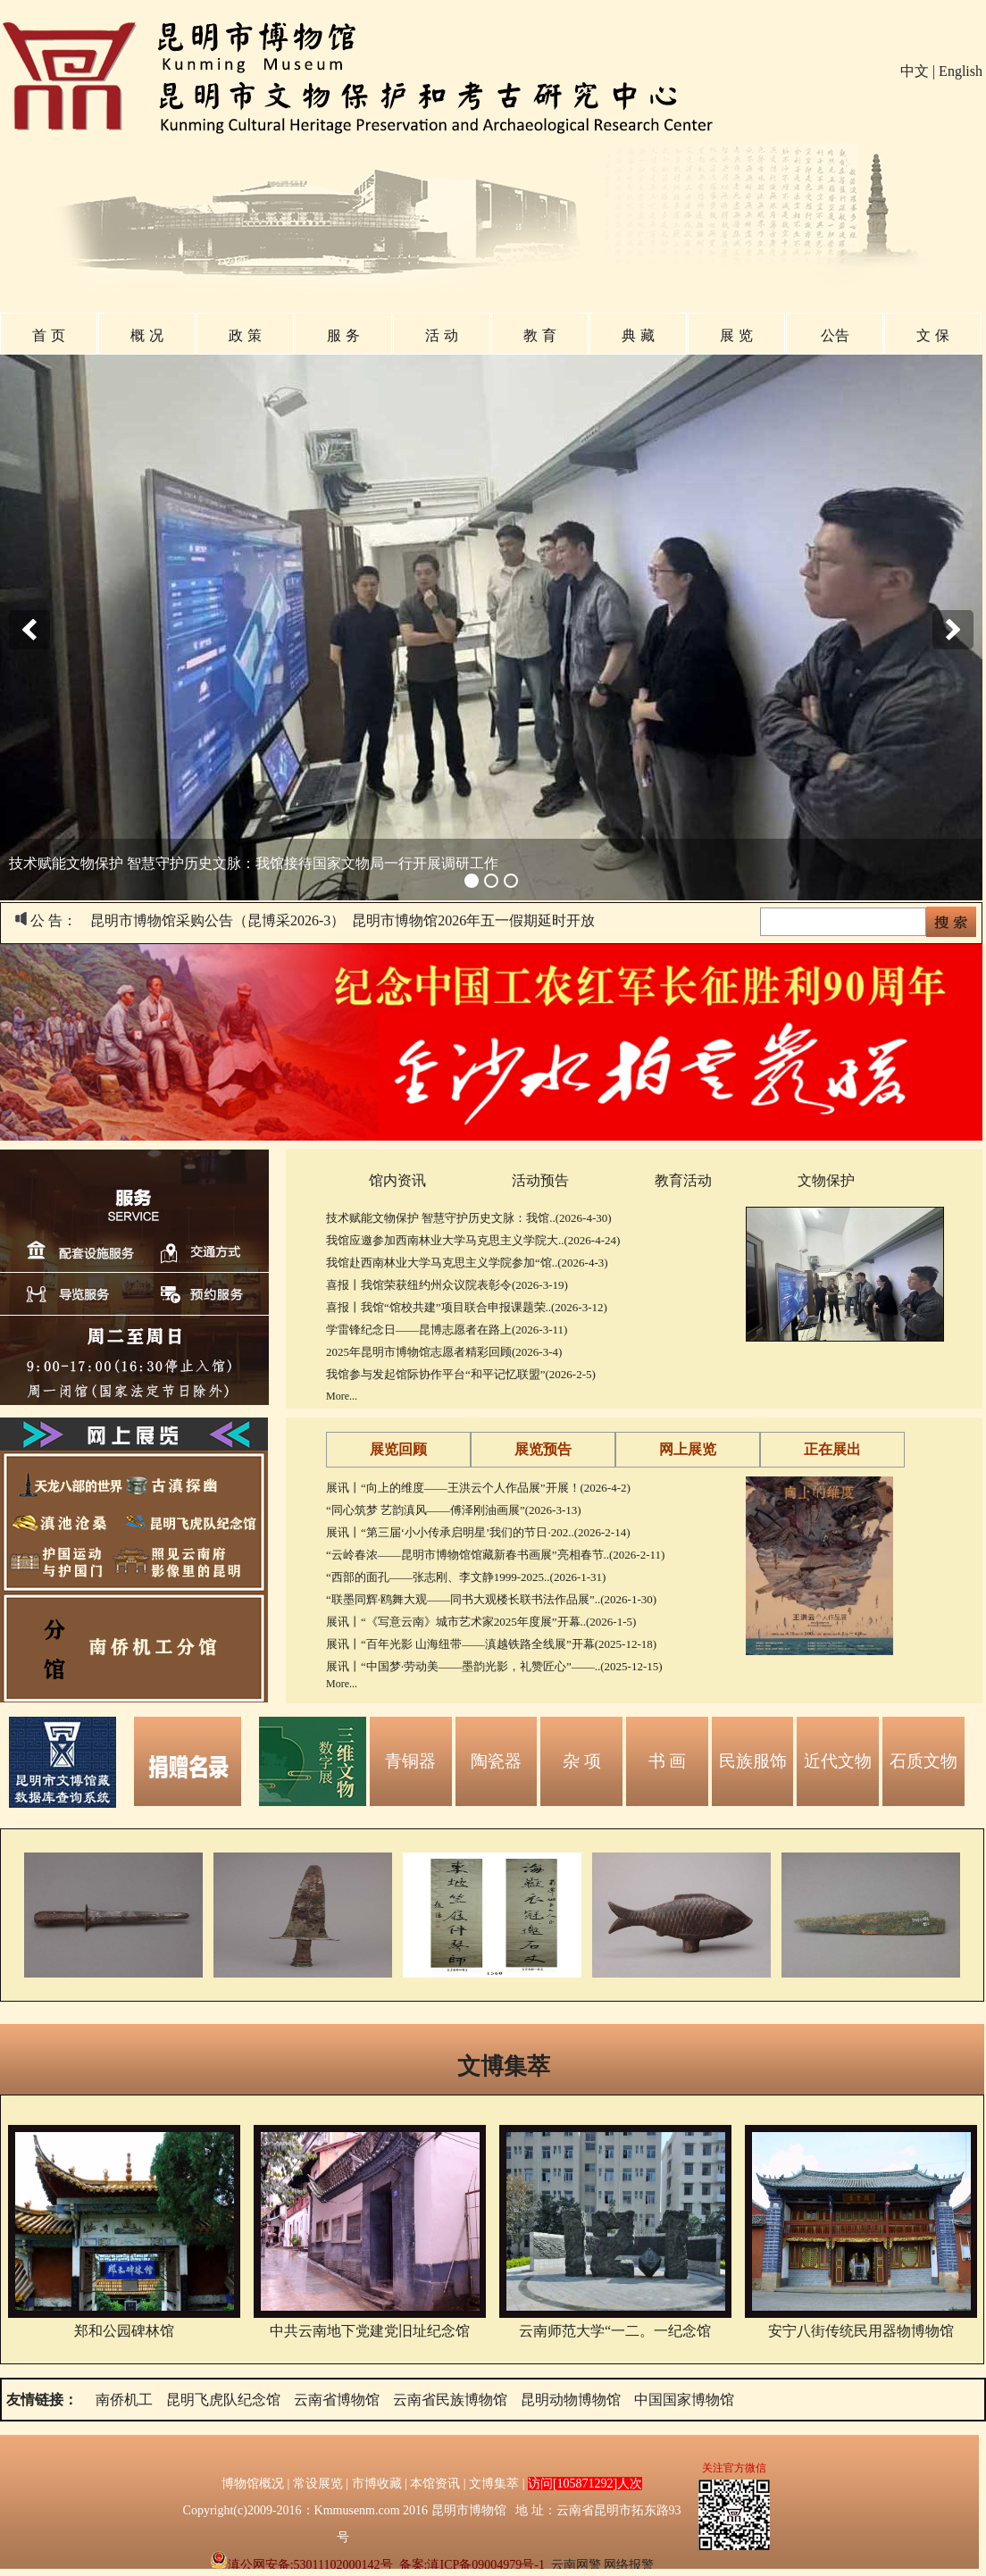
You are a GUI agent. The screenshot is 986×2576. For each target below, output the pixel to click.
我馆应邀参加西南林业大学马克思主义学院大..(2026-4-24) (473, 1240)
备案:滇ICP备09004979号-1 (472, 2565)
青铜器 (410, 1761)
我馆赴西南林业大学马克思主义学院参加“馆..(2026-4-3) (467, 1262)
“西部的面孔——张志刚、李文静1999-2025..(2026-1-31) (466, 1577)
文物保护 (826, 1180)
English (960, 71)
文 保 (932, 335)
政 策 (245, 335)
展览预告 (543, 1449)
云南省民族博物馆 (450, 2399)
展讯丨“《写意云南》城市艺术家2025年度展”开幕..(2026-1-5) (481, 1621)
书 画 (667, 1761)
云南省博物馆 (337, 2399)
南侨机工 (124, 2399)
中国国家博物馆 (684, 2399)
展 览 (736, 335)
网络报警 (629, 2565)
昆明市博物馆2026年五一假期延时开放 (473, 920)
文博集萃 (503, 2066)
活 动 (441, 335)
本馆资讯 (435, 2483)
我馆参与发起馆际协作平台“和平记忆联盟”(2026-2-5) (461, 1374)
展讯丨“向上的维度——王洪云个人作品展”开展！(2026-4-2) (478, 1487)
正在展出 (832, 1449)
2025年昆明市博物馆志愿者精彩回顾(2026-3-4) (444, 1352)
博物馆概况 (252, 2483)
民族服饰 (753, 1761)
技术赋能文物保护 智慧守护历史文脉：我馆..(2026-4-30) (469, 1218)
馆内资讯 (397, 1180)
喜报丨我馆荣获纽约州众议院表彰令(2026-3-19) (447, 1285)
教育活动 (683, 1180)
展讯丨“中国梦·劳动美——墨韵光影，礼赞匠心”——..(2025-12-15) (494, 1666)
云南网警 (576, 2565)
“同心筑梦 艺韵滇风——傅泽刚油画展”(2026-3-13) (453, 1510)
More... (341, 1396)
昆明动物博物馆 (571, 2399)
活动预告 (540, 1180)
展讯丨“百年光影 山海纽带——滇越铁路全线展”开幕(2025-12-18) (491, 1644)
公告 (835, 335)
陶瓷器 (496, 1761)
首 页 (48, 335)
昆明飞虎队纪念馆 (223, 2399)
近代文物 (838, 1761)
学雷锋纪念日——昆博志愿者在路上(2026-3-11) (446, 1329)
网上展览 (687, 1449)
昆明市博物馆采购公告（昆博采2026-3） (217, 920)
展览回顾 (398, 1449)
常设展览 (318, 2483)
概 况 (146, 335)
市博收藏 (377, 2483)
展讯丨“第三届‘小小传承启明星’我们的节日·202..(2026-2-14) (478, 1532)
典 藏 (638, 335)
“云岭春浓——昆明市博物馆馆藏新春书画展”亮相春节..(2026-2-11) (495, 1554)
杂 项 (582, 1761)
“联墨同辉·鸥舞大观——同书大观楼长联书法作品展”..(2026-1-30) (491, 1599)
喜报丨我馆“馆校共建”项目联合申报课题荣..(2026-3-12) (466, 1307)
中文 (914, 71)
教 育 (539, 335)
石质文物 (923, 1761)
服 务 (343, 335)
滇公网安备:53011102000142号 (301, 2565)
